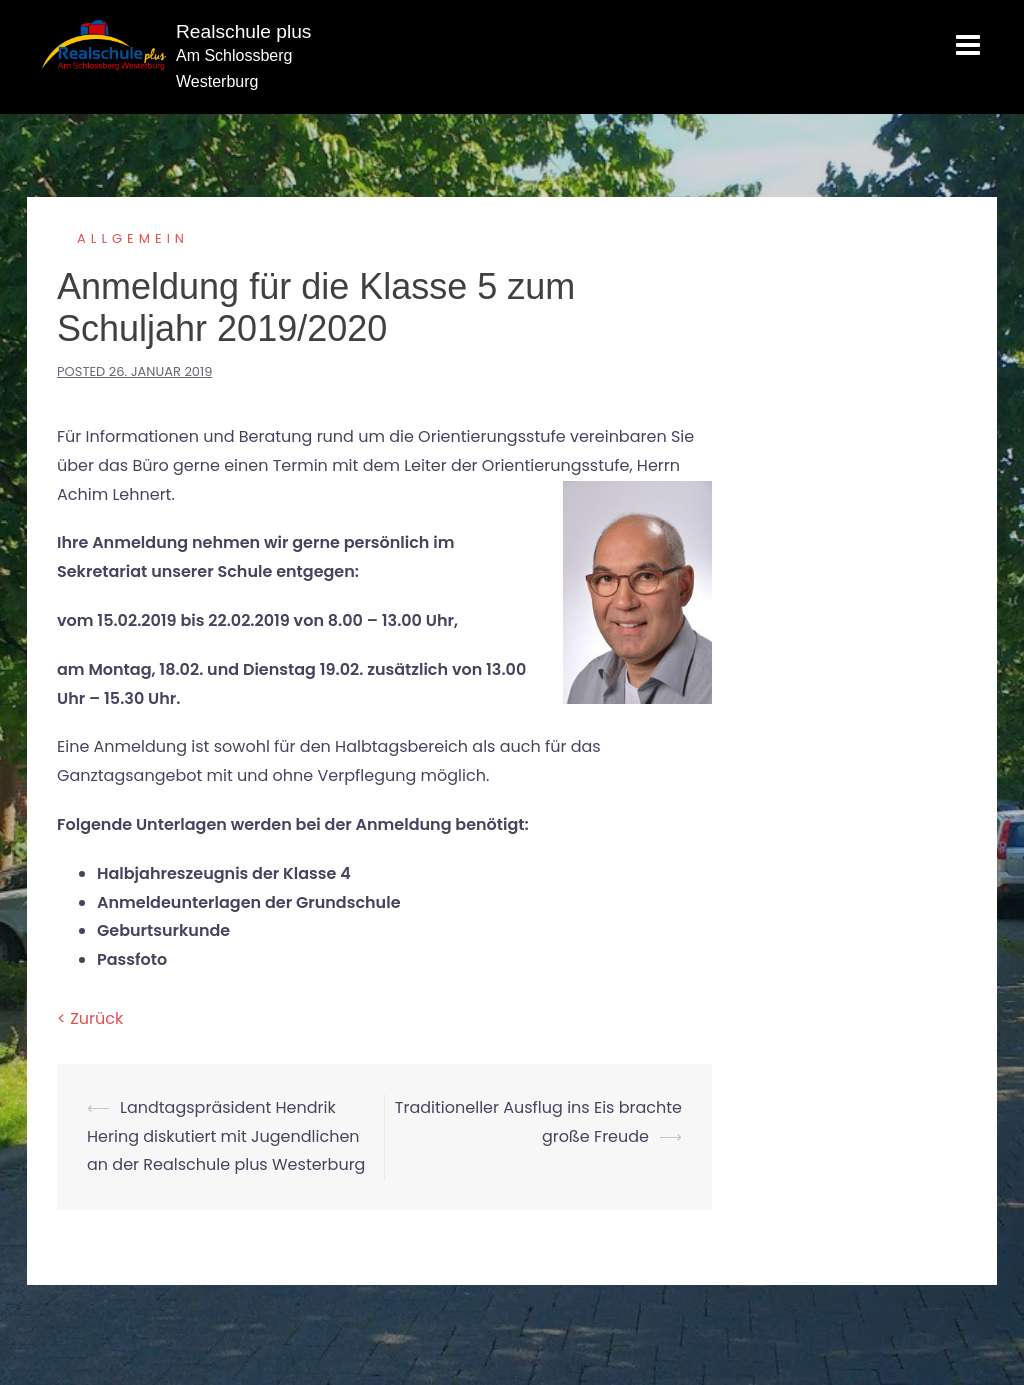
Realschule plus (243, 31)
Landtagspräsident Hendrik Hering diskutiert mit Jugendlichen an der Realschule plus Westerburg (226, 1136)
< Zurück (90, 1018)
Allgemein (133, 238)
